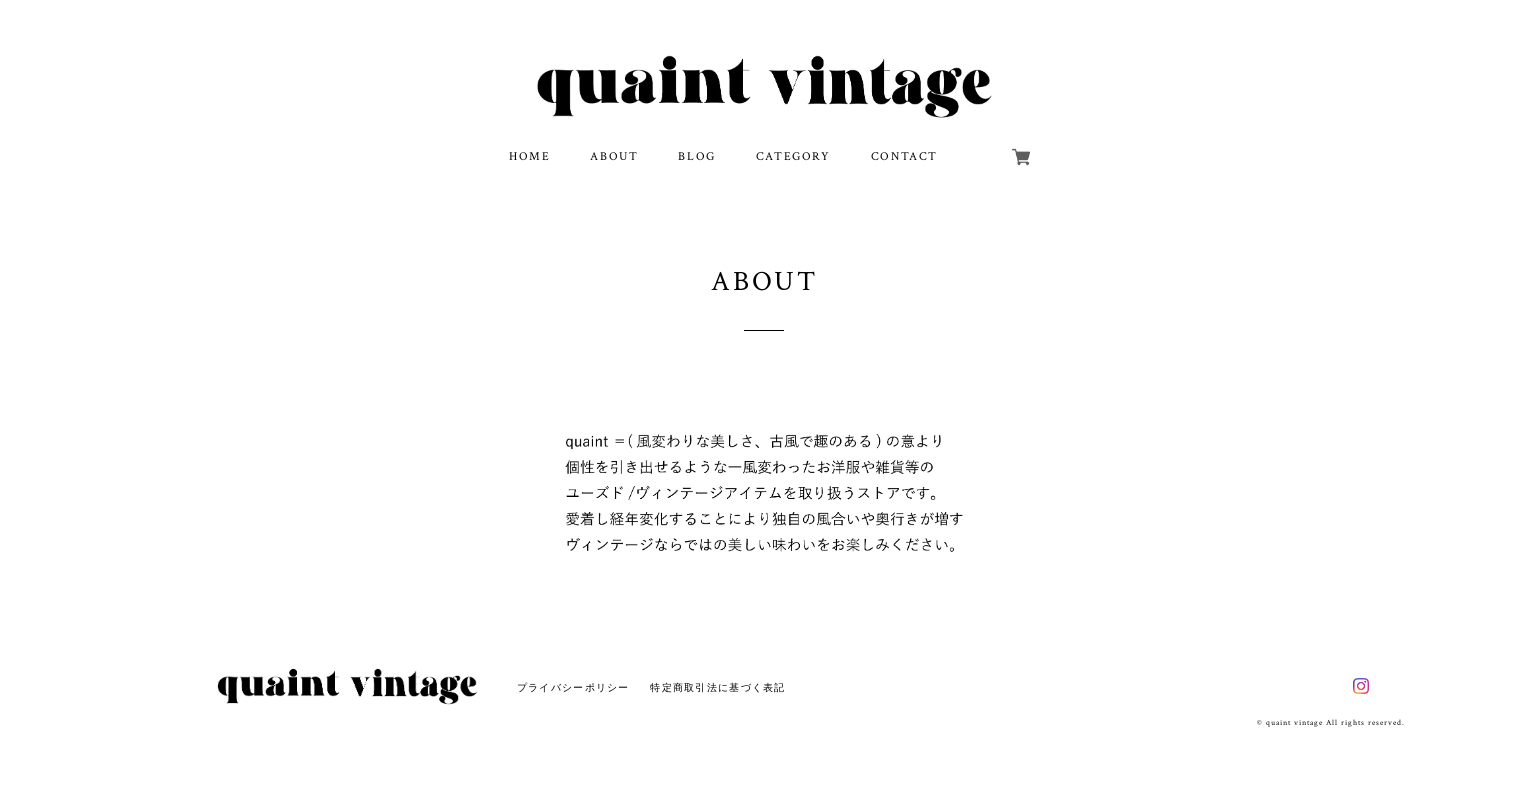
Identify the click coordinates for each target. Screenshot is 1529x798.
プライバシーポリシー (573, 687)
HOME (529, 156)
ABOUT (614, 156)
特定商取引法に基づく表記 (717, 687)
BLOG (696, 156)
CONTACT (904, 156)
